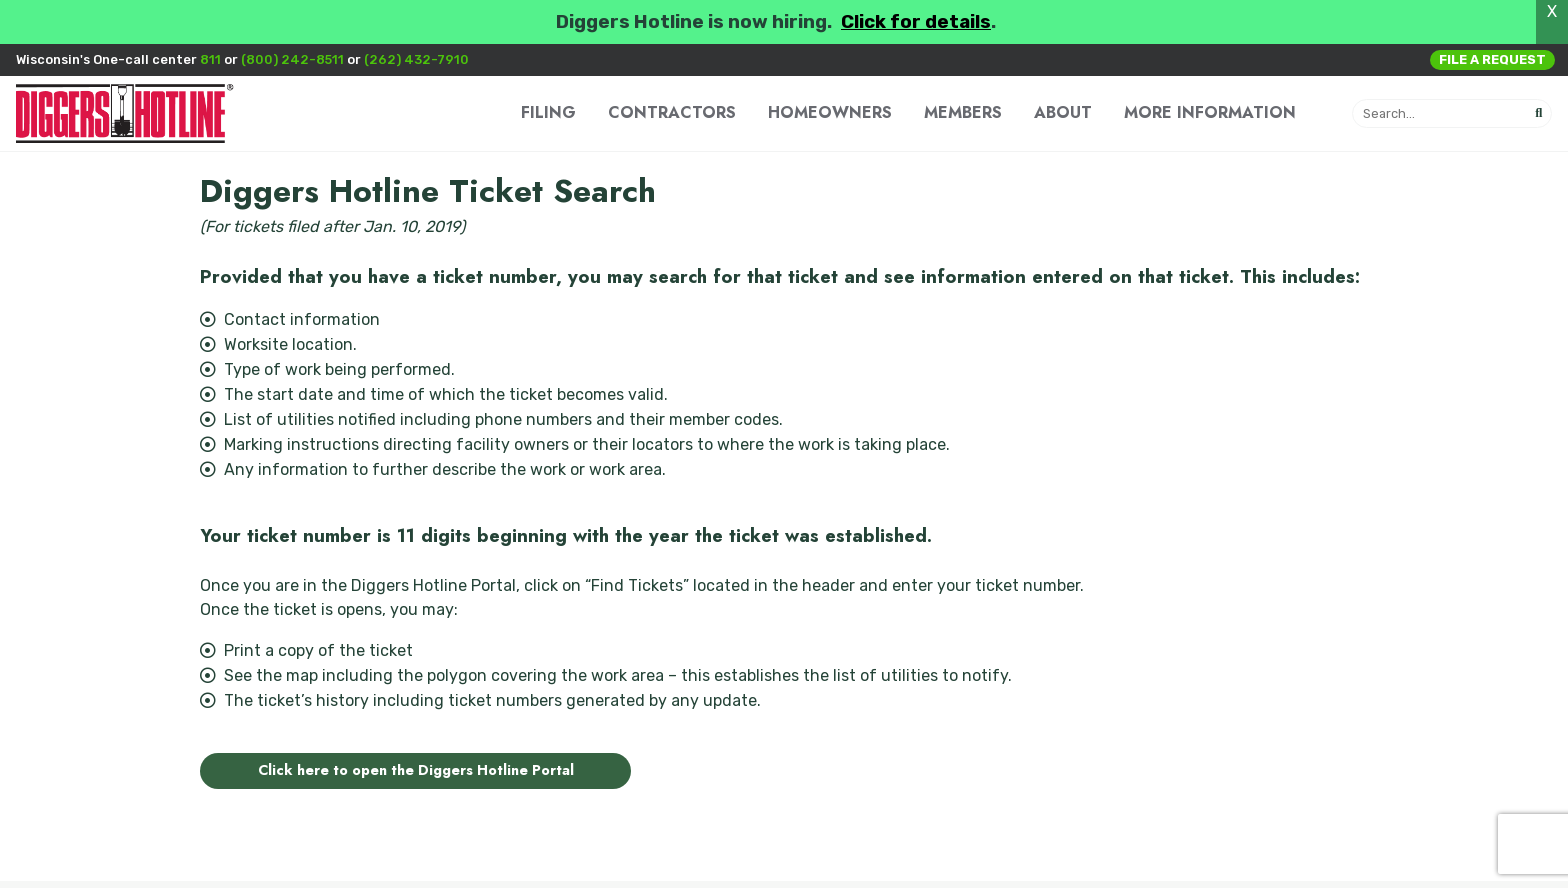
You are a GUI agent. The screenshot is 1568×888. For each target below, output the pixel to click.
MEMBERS (963, 112)
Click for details (916, 22)
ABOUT (1063, 112)
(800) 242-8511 (292, 59)
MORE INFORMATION (1210, 112)
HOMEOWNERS (830, 112)
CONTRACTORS (672, 112)
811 (210, 59)
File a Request (1492, 59)
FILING (548, 112)
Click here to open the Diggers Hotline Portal (416, 770)
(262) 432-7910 (416, 59)
